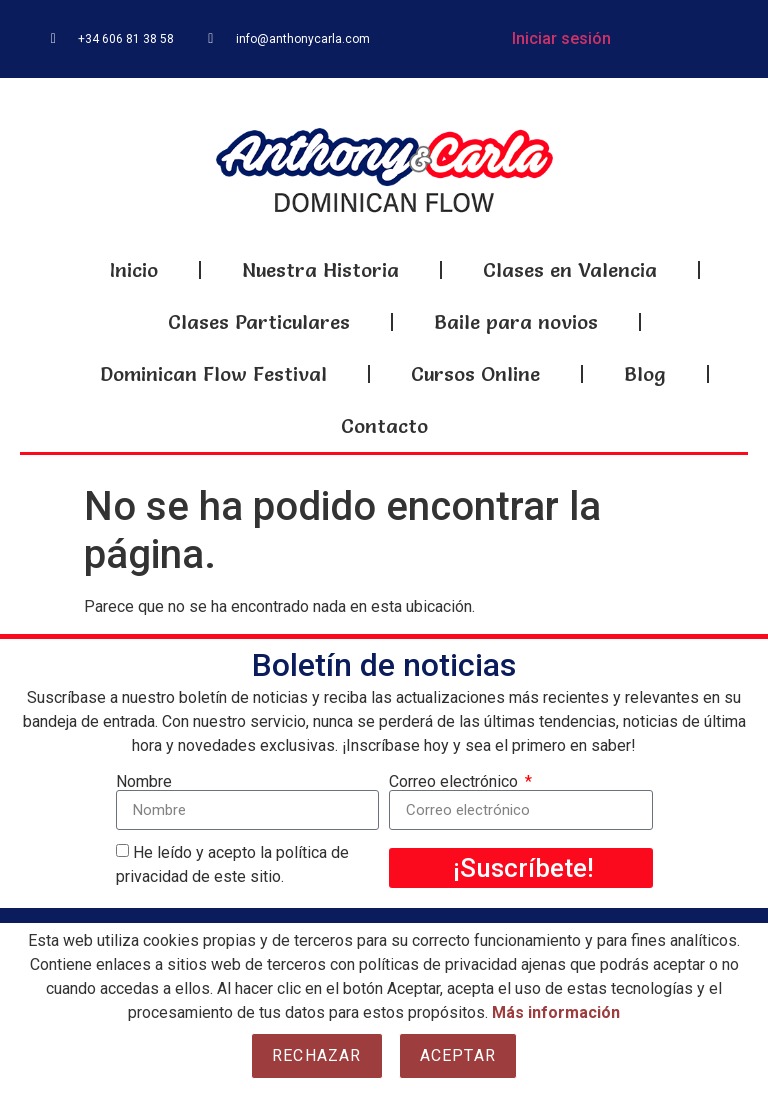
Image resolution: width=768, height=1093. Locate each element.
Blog (645, 374)
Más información (556, 1012)
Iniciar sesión (561, 38)
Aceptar (458, 1055)
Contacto (384, 426)
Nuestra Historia (320, 270)
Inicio (134, 270)
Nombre (144, 782)
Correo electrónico (455, 782)
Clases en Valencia (570, 270)
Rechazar (317, 1055)
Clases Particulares (259, 322)
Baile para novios (516, 322)
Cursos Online (475, 374)
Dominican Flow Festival (213, 374)
